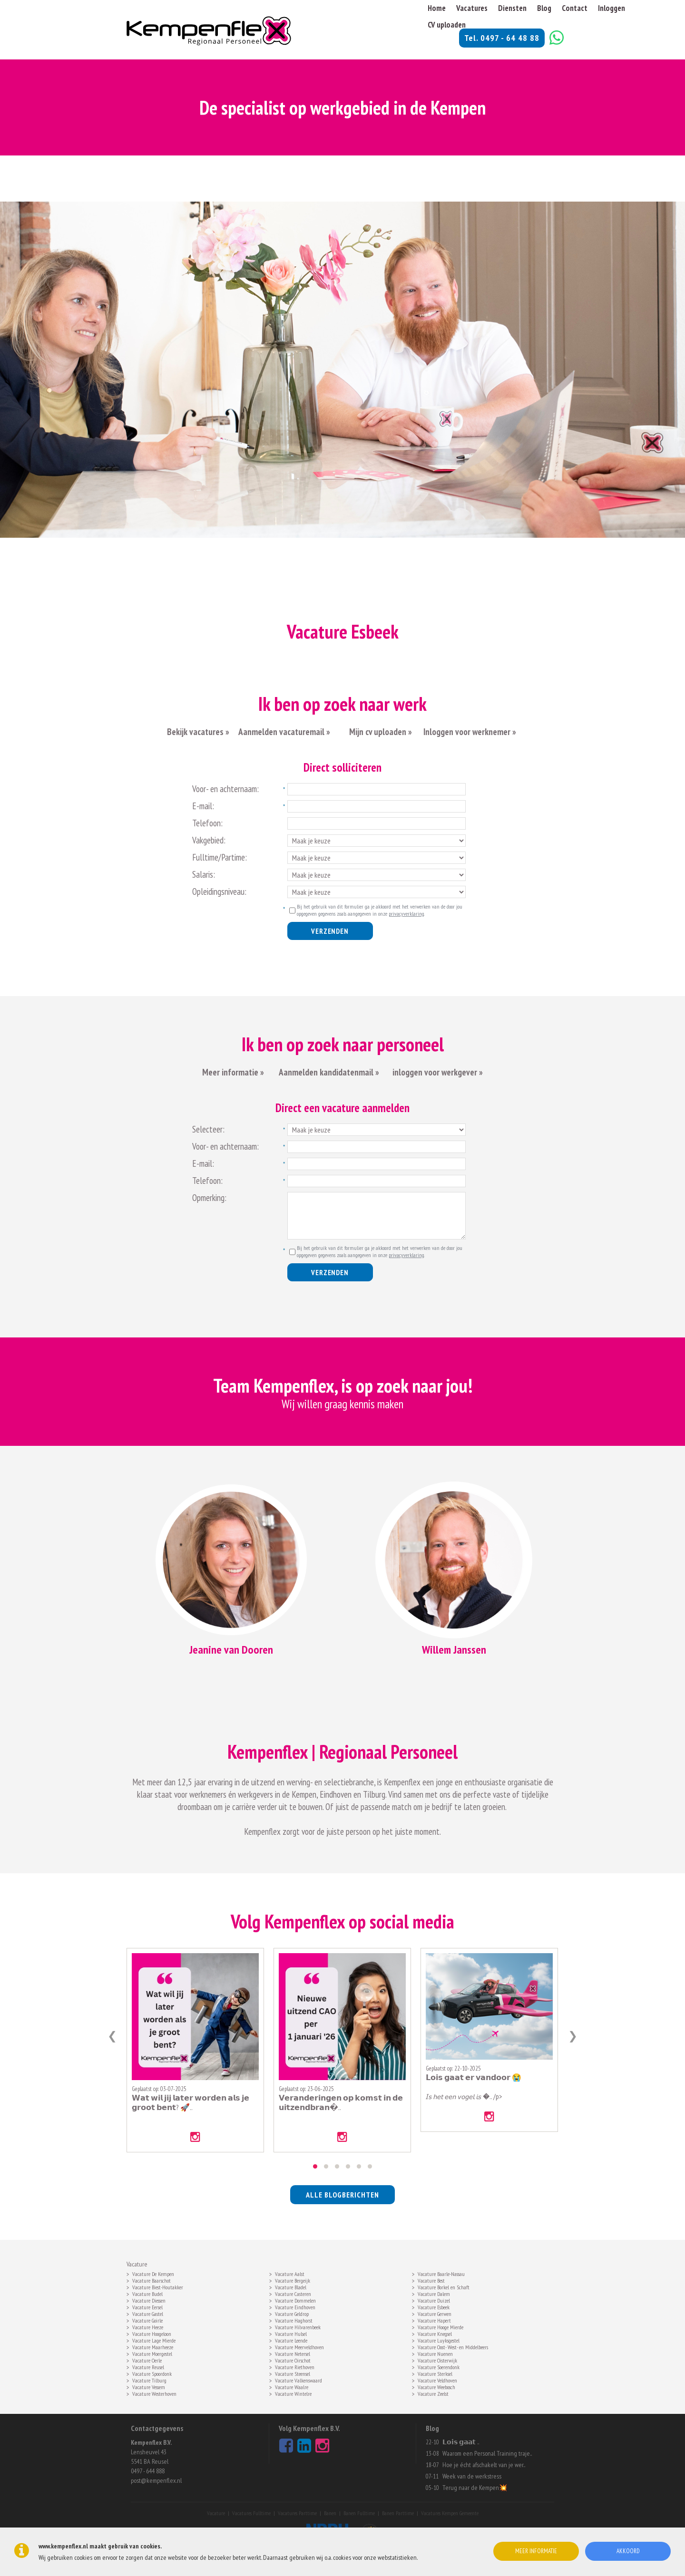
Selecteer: (208, 1129)
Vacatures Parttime (297, 2513)
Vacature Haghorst (294, 2320)
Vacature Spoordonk (152, 2373)
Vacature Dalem (434, 2293)
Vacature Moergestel (152, 2353)
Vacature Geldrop (292, 2313)
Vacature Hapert (434, 2320)
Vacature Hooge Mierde (440, 2326)
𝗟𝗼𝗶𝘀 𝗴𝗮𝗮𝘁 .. (460, 2442)
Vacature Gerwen (434, 2313)
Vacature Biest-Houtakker (157, 2286)
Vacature (216, 2513)
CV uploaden (447, 24)
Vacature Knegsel (435, 2333)
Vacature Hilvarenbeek (298, 2326)
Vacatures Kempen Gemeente (450, 2513)
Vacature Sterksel (435, 2373)
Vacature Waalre (291, 2386)
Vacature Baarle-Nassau (441, 2273)
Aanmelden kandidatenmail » (330, 1072)
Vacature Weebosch (436, 2386)
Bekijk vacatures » (198, 731)
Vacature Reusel (148, 2366)
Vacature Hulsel (291, 2333)
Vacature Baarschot (151, 2280)
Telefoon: (207, 823)
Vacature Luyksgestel (439, 2340)
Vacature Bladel (290, 2286)
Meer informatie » (233, 1072)
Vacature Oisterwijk (437, 2360)
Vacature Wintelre (293, 2393)
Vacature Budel (147, 2293)
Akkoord (628, 2551)
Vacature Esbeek (434, 2306)
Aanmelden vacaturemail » (284, 731)
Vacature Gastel (147, 2313)
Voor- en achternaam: (225, 788)
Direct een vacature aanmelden (342, 1107)
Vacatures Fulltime (251, 2513)
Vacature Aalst (289, 2273)
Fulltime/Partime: (219, 857)
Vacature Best (431, 2280)
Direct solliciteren (342, 767)
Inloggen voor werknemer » (469, 731)
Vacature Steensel (292, 2373)
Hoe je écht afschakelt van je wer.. (483, 2464)
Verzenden (329, 931)
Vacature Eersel (147, 2306)
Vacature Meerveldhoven (299, 2346)
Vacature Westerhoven (154, 2393)
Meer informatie (536, 2551)
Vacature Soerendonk (439, 2366)
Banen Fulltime (359, 2513)
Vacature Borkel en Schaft (444, 2286)
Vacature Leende (291, 2340)
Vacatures (472, 8)
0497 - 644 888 (148, 2471)
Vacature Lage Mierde (154, 2340)
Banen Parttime (398, 2513)
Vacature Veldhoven (437, 2379)
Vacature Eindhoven (295, 2306)
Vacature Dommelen (295, 2300)
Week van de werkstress (471, 2476)
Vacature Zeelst (433, 2393)
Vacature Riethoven (294, 2366)
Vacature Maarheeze (152, 2346)
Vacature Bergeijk (292, 2280)
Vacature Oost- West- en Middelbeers (453, 2346)
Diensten (512, 8)
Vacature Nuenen (435, 2353)
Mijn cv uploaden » (379, 731)
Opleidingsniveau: (219, 891)
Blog (544, 8)
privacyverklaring (406, 913)
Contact (574, 8)
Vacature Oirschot (293, 2360)
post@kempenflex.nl (156, 2480)
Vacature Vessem (148, 2386)
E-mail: (203, 806)
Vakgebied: (208, 840)
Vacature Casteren (293, 2293)
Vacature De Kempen (153, 2273)
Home (437, 8)
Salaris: (203, 874)
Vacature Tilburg (149, 2379)
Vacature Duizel (434, 2300)
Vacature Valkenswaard (298, 2379)
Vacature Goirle (147, 2320)
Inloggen (611, 8)
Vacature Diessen (149, 2300)
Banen (330, 2513)
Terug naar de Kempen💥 (474, 2487)
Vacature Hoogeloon (151, 2333)
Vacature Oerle (147, 2360)
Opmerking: (209, 1197)
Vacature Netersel (292, 2353)
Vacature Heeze (147, 2326)
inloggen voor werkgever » (437, 1072)
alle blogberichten (342, 2194)
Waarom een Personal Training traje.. (487, 2453)
